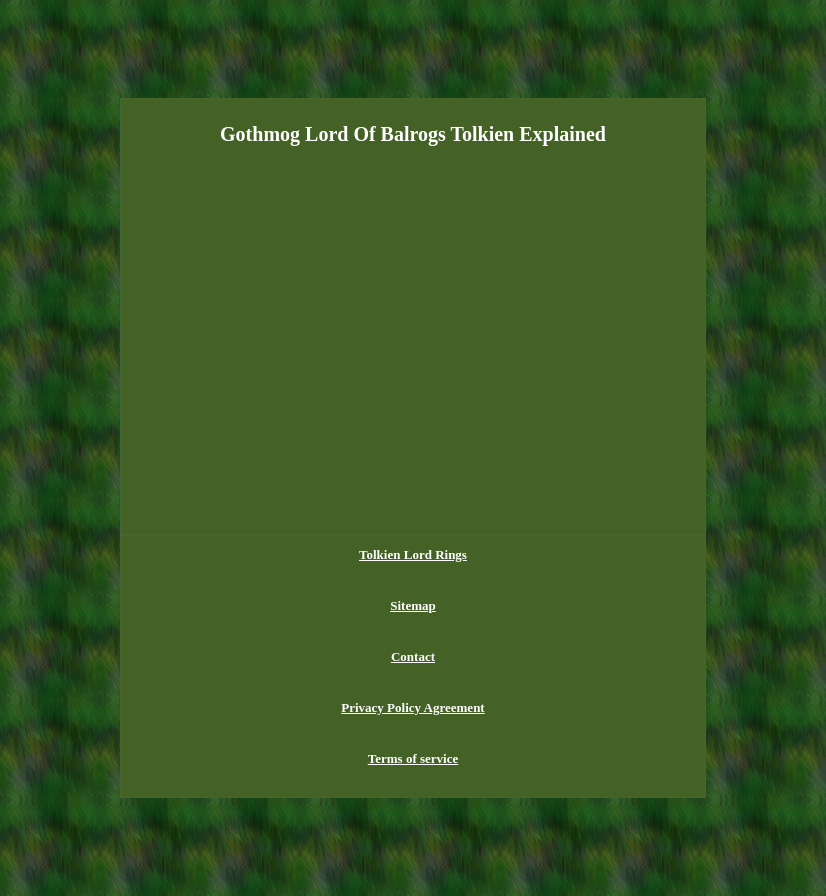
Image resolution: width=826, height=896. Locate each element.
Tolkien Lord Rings (413, 554)
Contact (413, 656)
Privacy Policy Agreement (412, 707)
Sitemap (413, 605)
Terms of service (413, 758)
